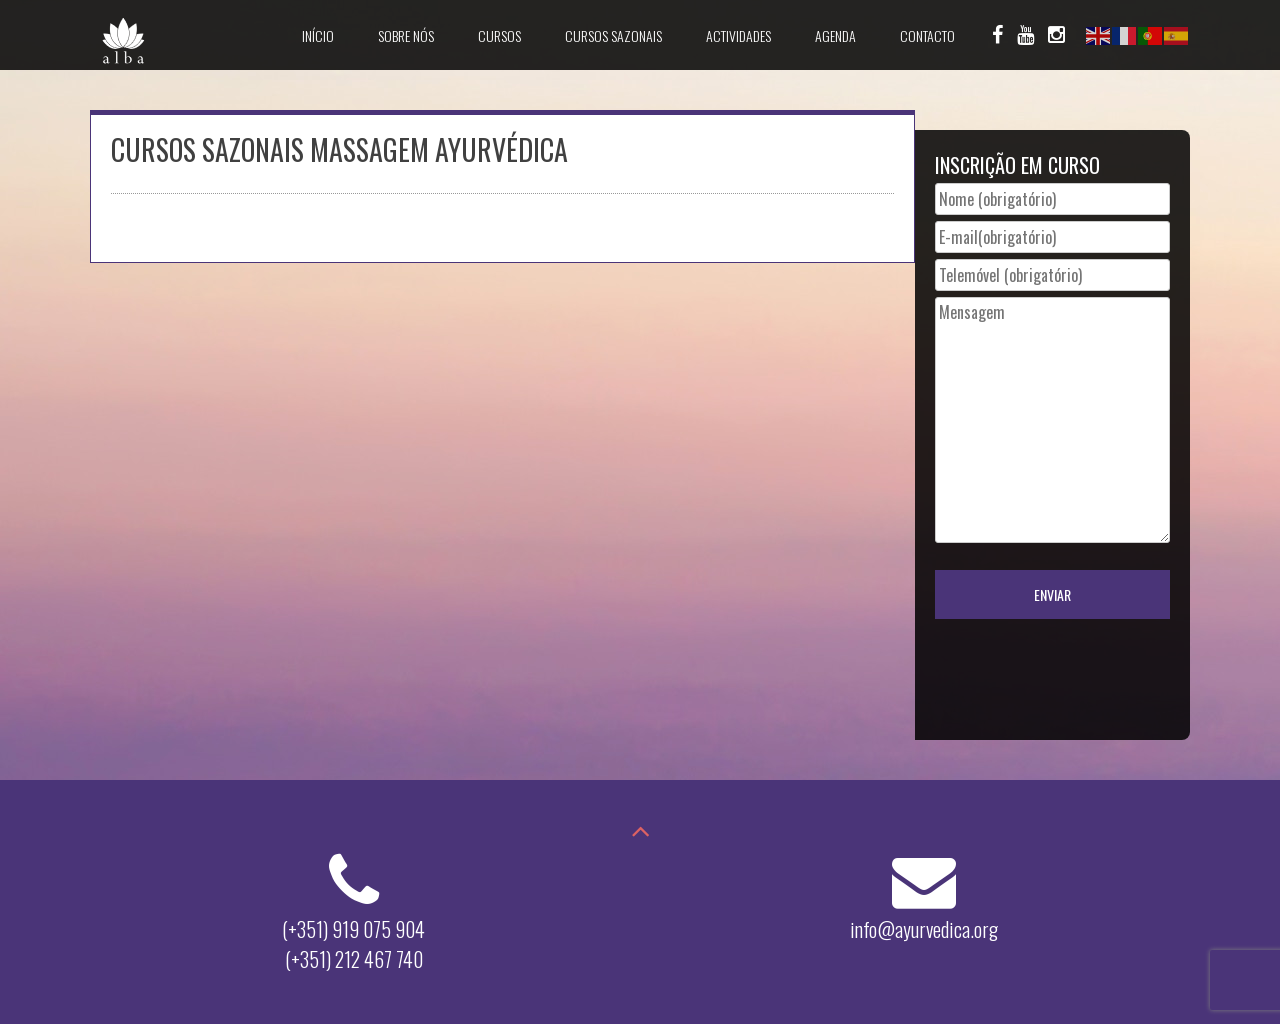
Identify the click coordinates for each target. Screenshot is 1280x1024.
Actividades (738, 35)
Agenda (835, 35)
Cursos (499, 35)
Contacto (927, 35)
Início (318, 35)
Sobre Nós (406, 35)
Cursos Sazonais (613, 35)
